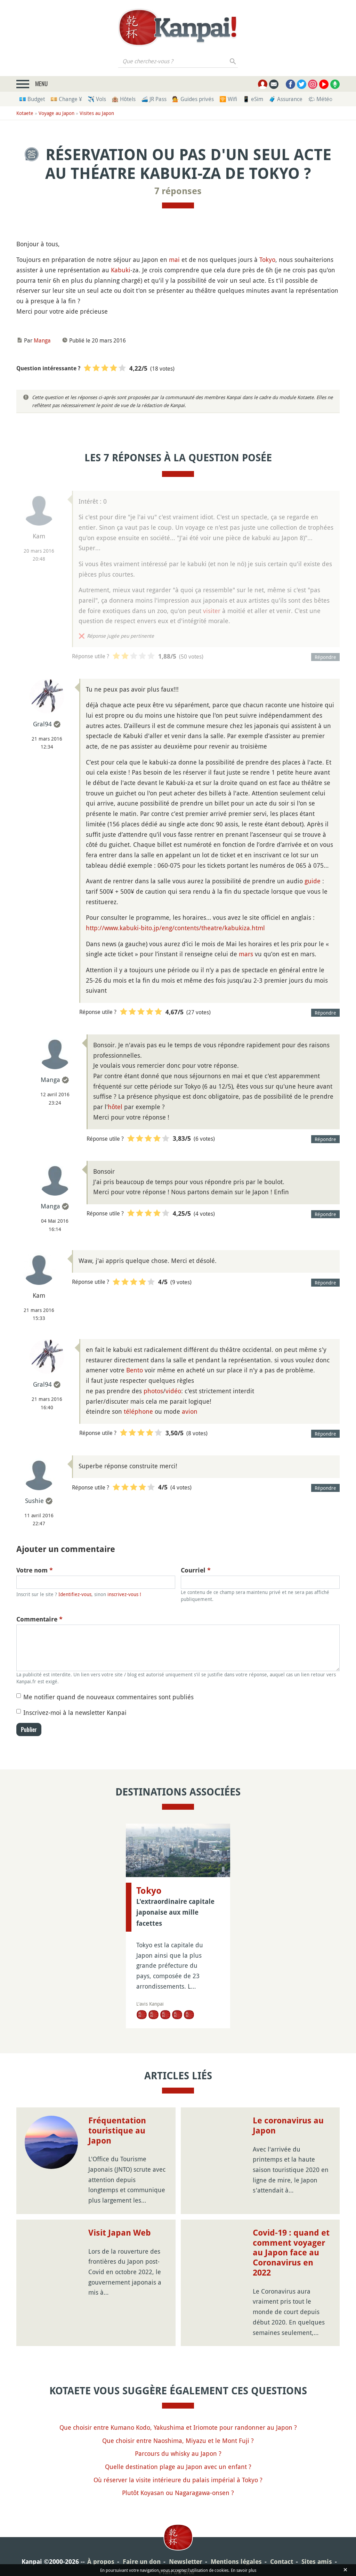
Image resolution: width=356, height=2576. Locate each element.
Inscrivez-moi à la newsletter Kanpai (75, 1712)
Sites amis (316, 2561)
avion (189, 1411)
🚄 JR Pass (154, 99)
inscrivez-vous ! (124, 1594)
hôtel (115, 1107)
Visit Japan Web (119, 2233)
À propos (100, 2561)
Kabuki (120, 270)
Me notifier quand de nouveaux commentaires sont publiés (108, 1697)
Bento (134, 1370)
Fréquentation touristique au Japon (117, 2131)
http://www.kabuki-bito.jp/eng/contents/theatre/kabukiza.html (175, 928)
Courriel (196, 1570)
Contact (281, 2561)
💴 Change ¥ (66, 99)
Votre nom (34, 1570)
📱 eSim (253, 99)
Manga (42, 340)
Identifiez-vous (74, 1594)
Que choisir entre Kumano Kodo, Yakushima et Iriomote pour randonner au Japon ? (178, 2427)
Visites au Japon (97, 113)
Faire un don (142, 2561)
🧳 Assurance (285, 99)
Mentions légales (236, 2561)
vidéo (173, 1391)
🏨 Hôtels (124, 99)
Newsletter (185, 2561)
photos (153, 1391)
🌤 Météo (320, 99)
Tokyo (267, 259)
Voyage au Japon (56, 113)
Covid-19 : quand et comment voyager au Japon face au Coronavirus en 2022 (291, 2253)
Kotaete (24, 113)
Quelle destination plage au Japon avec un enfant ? (178, 2466)
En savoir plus (243, 2570)
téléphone (138, 1411)
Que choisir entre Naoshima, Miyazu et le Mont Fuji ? (178, 2440)
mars (246, 954)
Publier (29, 1729)
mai (174, 259)
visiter (211, 610)
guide (313, 881)
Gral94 (42, 724)
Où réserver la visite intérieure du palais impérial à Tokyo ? (178, 2480)
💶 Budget (32, 99)
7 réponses (178, 191)
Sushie (34, 1500)
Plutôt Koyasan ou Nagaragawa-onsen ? (178, 2492)
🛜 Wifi (228, 99)
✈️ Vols (97, 99)
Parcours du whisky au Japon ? (178, 2453)
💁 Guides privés (193, 99)
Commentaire (39, 1619)
